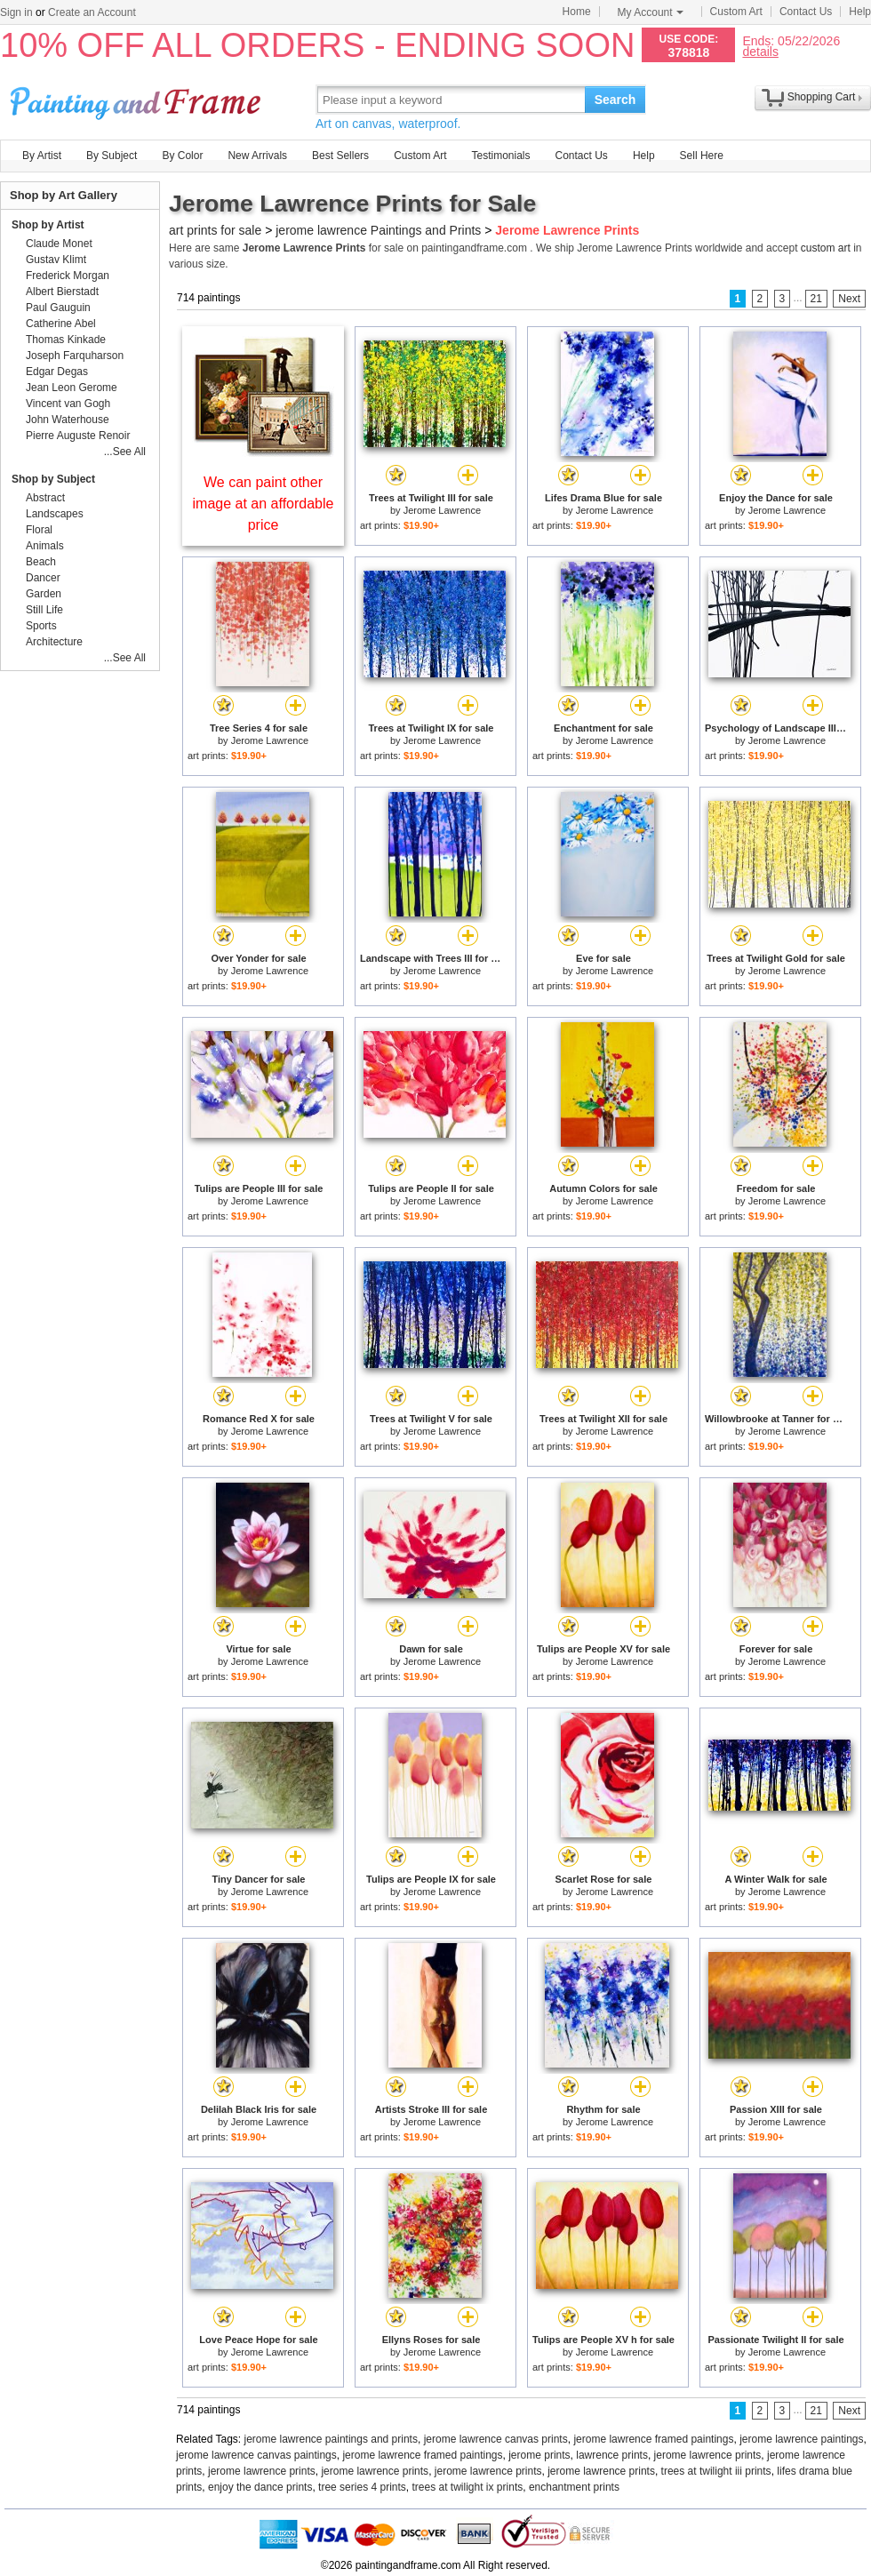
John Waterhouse (67, 419)
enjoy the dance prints (260, 2487)
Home (577, 11)
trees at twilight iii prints (716, 2471)
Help (860, 11)
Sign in (16, 12)
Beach (41, 562)
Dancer (43, 578)
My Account (650, 12)
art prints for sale (215, 230)
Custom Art (736, 11)
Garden (43, 594)
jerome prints (539, 2455)
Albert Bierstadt (62, 291)
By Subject (111, 155)
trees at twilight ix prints (467, 2487)
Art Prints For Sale (137, 99)
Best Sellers (340, 155)
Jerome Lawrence (442, 510)
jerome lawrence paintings (801, 2439)
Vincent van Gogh (68, 403)
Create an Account (92, 12)
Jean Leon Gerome (71, 387)
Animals (45, 546)
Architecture (54, 642)
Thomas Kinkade (66, 339)
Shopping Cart (821, 97)
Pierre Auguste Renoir (78, 435)
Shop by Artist (48, 225)
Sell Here (701, 155)
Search (615, 99)
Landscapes (55, 514)
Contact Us (805, 11)
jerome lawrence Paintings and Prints (378, 230)
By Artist (41, 155)
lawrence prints (612, 2455)
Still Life (44, 610)
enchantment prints (574, 2487)
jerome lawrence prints (708, 2455)
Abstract (45, 498)
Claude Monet (59, 243)
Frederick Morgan (67, 275)
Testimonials (500, 155)
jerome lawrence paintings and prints (331, 2439)
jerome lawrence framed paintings (653, 2439)
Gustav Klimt (56, 259)
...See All (125, 451)
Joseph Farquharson (75, 355)
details (760, 51)
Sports (41, 626)
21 (816, 298)
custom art (826, 248)
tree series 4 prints (362, 2487)
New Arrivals (257, 155)
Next (849, 298)
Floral (39, 530)
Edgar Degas (57, 371)
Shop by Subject (53, 479)
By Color (182, 155)
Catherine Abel (61, 323)
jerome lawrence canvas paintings (256, 2455)
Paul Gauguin (58, 307)
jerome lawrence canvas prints (496, 2439)
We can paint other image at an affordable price (263, 503)
